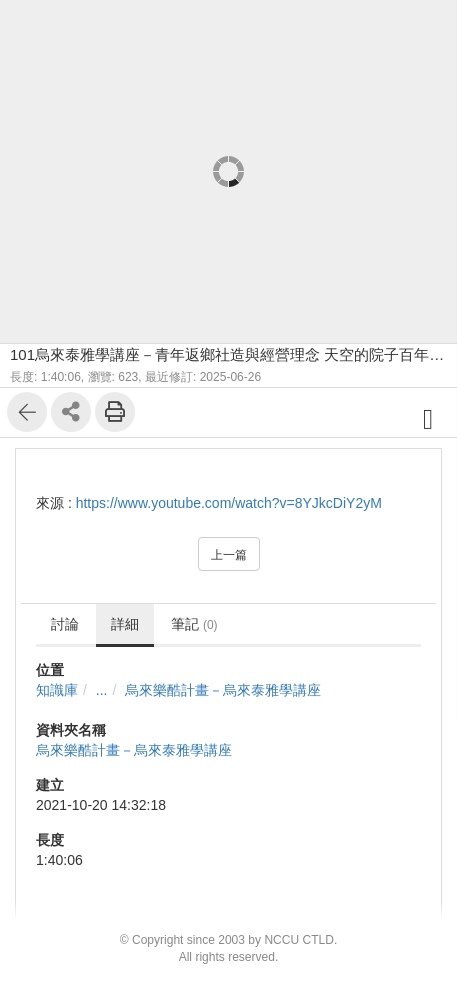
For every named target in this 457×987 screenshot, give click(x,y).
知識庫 (57, 690)
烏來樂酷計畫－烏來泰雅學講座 (223, 690)
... (102, 690)
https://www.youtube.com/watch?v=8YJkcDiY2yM (229, 503)
